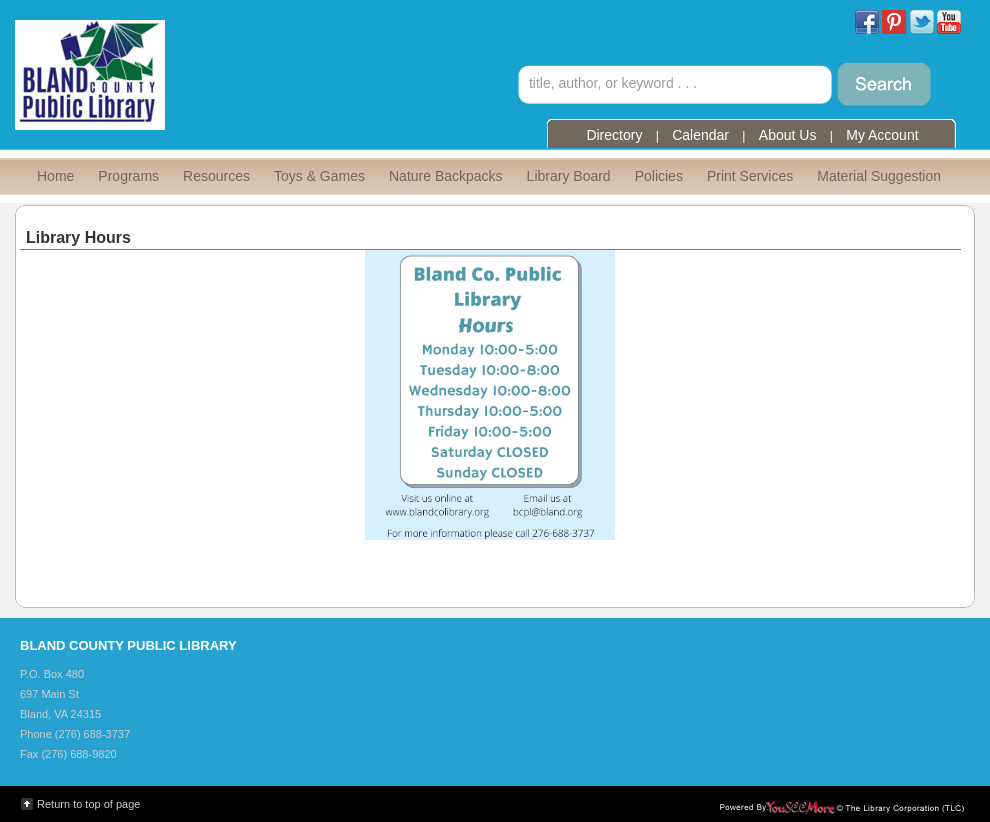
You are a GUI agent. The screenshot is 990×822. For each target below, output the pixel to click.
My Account (882, 135)
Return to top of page (88, 804)
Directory (614, 135)
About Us (788, 135)
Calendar (700, 135)
